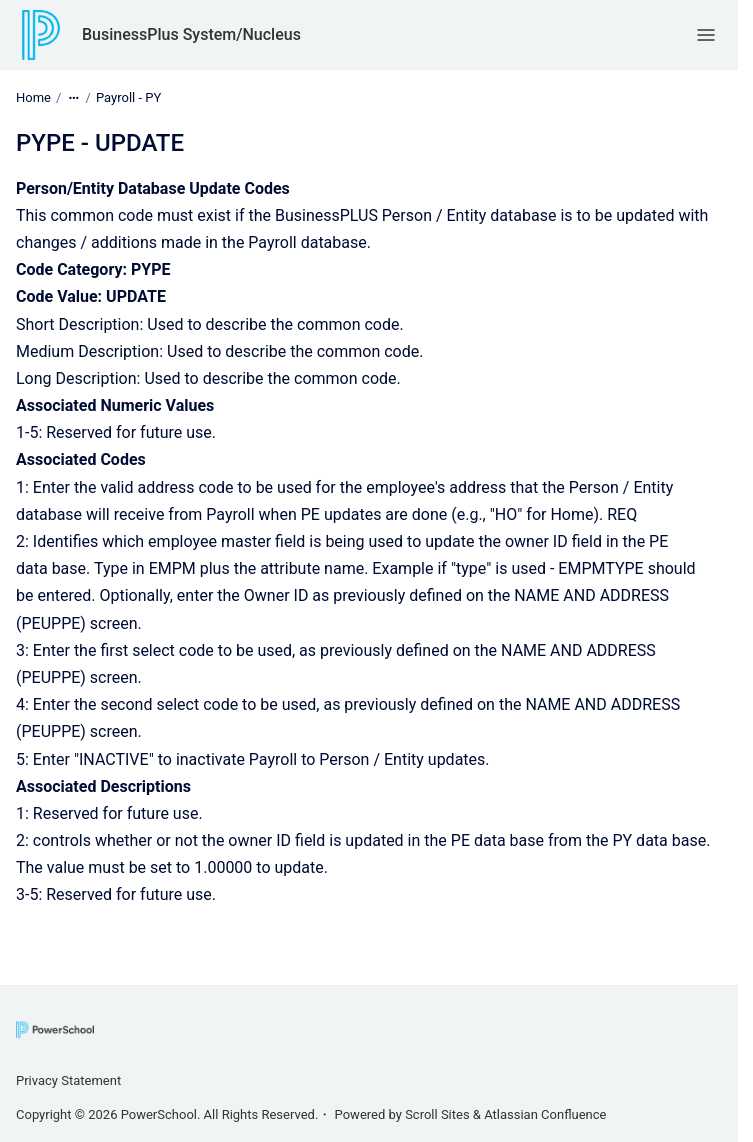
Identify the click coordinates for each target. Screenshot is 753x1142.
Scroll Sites (437, 1114)
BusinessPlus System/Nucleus (191, 34)
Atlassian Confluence (545, 1114)
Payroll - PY (128, 97)
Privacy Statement (68, 1080)
